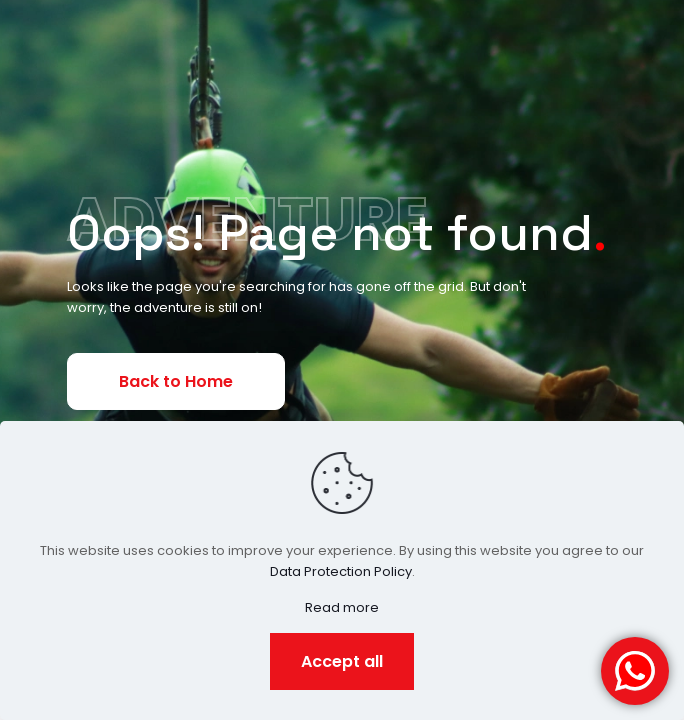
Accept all (342, 661)
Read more (342, 607)
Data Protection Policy (341, 571)
